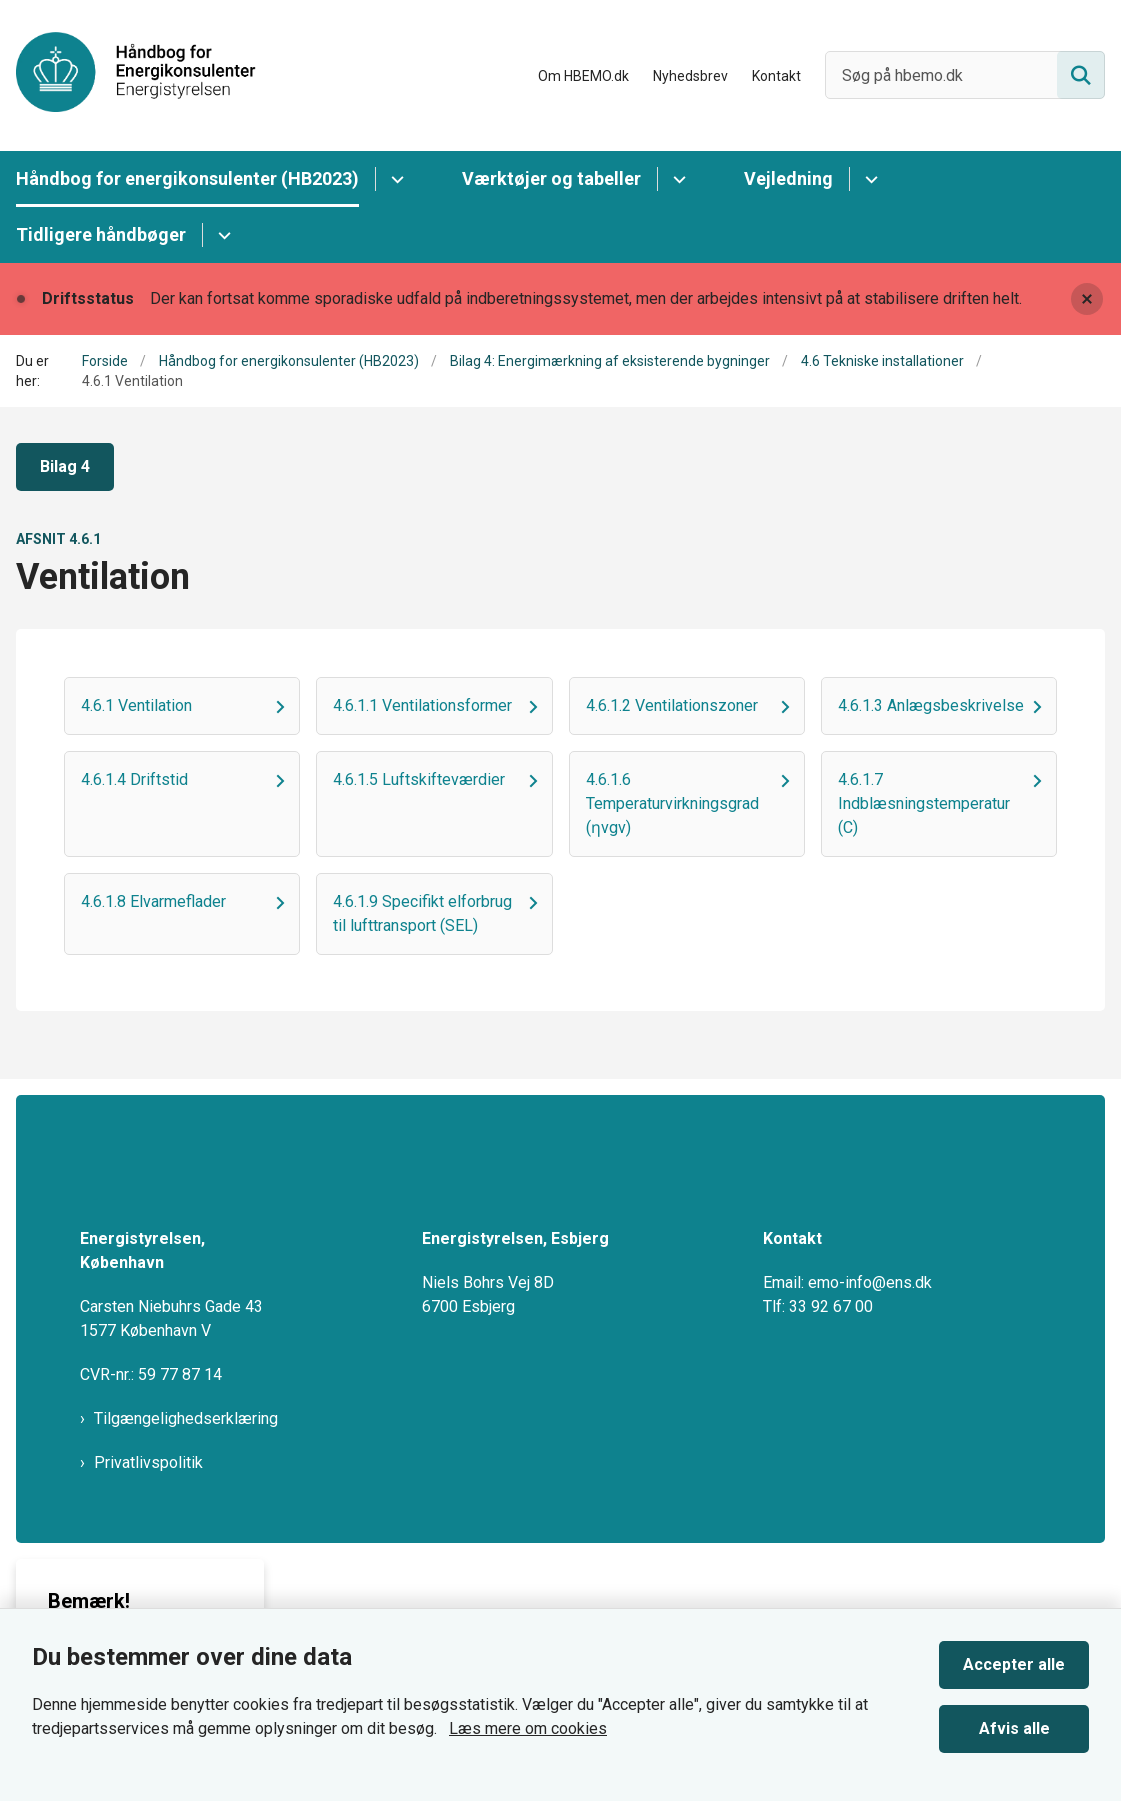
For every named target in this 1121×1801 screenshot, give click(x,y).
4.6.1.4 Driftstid (134, 779)
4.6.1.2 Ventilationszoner (672, 705)
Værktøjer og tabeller (551, 178)
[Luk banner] (1087, 299)
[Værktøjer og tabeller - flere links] (676, 179)
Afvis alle (1014, 1728)
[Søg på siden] (1081, 75)
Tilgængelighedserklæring (186, 1418)
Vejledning (788, 178)
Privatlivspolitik (148, 1462)
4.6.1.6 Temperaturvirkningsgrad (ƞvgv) (672, 803)
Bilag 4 (65, 466)
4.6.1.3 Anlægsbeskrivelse (931, 705)
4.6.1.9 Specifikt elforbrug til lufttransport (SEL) (422, 913)
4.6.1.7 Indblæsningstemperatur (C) (924, 803)
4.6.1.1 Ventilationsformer (422, 705)
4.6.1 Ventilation (136, 705)
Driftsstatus (88, 298)
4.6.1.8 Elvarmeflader (153, 901)
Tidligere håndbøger (101, 234)
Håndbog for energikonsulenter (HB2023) (187, 178)
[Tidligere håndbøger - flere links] (221, 235)
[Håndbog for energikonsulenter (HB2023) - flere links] (394, 179)
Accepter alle (1014, 1664)
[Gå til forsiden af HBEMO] (128, 75)
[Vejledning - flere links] (868, 179)
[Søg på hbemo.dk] (965, 75)
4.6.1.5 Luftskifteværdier (419, 779)
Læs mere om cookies (528, 1728)
